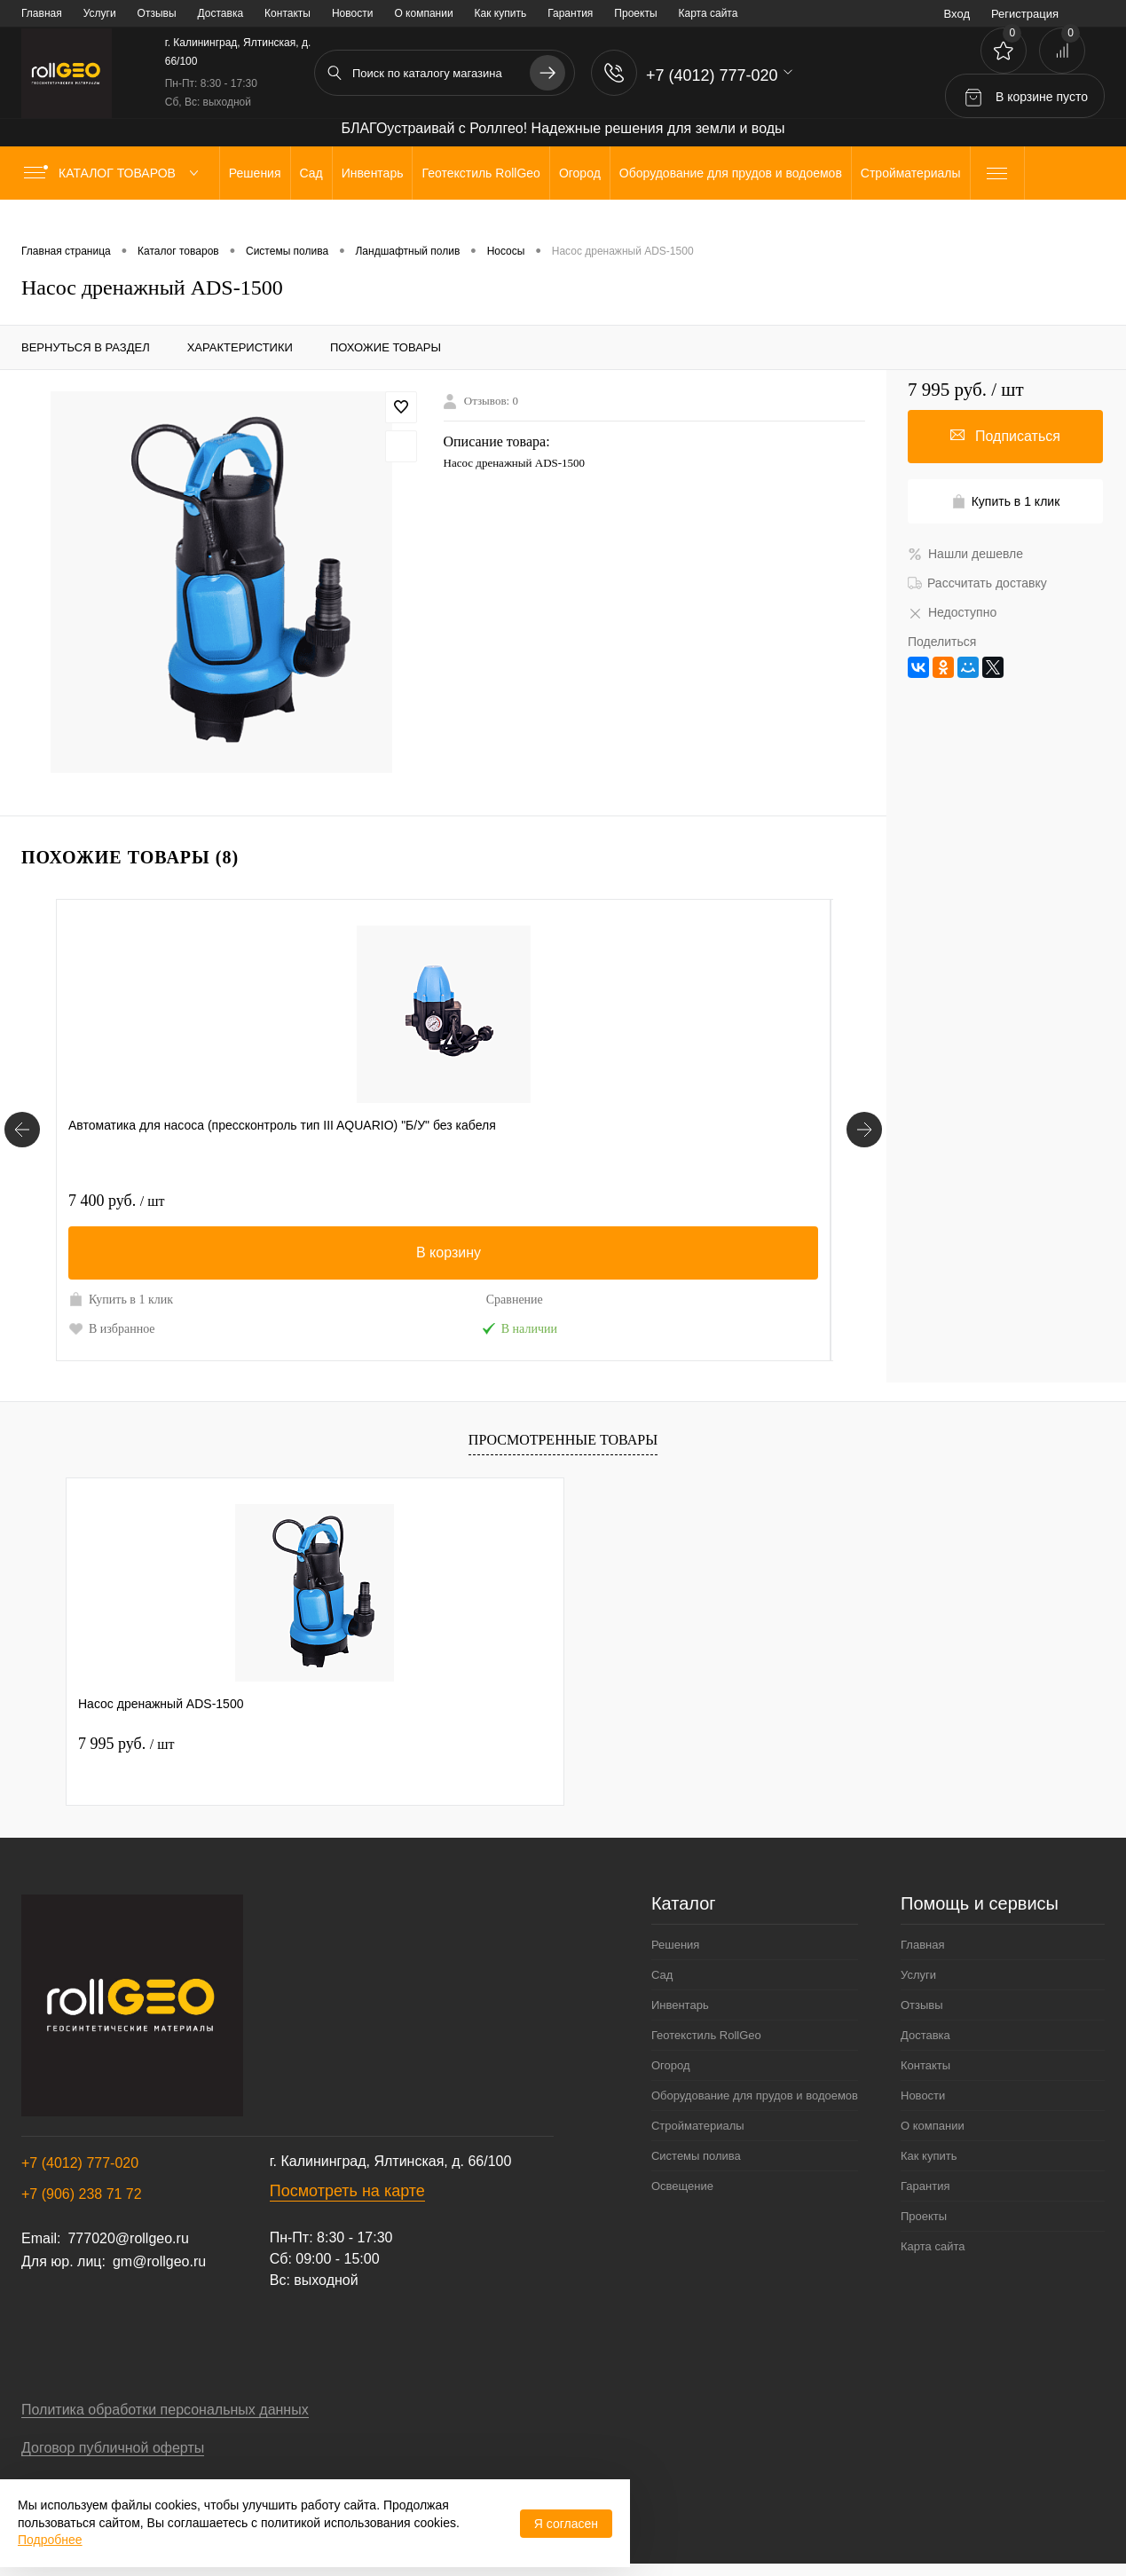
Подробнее (50, 2540)
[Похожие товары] (22, 1129)
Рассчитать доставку (977, 583)
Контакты (287, 13)
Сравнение (230, 1299)
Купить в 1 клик (120, 1299)
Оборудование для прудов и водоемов (754, 2095)
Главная (41, 13)
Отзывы (157, 13)
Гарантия (570, 13)
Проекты (635, 13)
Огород (670, 2065)
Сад (662, 1974)
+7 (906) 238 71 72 (81, 2194)
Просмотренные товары (563, 1439)
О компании (423, 13)
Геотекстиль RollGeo (706, 2035)
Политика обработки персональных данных (165, 2409)
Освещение (682, 2186)
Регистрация (1025, 13)
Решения (675, 1944)
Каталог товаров (115, 173)
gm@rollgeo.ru (159, 2261)
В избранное (111, 1328)
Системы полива (696, 2155)
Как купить (501, 13)
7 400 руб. (116, 1200)
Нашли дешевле (965, 554)
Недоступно (952, 612)
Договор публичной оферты (112, 2447)
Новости (352, 13)
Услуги (99, 13)
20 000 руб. (637, 1200)
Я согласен (566, 2524)
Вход (957, 13)
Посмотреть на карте (347, 2191)
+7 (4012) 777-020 (79, 2162)
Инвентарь (680, 2005)
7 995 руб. (126, 1744)
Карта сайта (708, 13)
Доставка (221, 13)
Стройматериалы (697, 2125)
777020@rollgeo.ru (127, 2238)
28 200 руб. (378, 1200)
